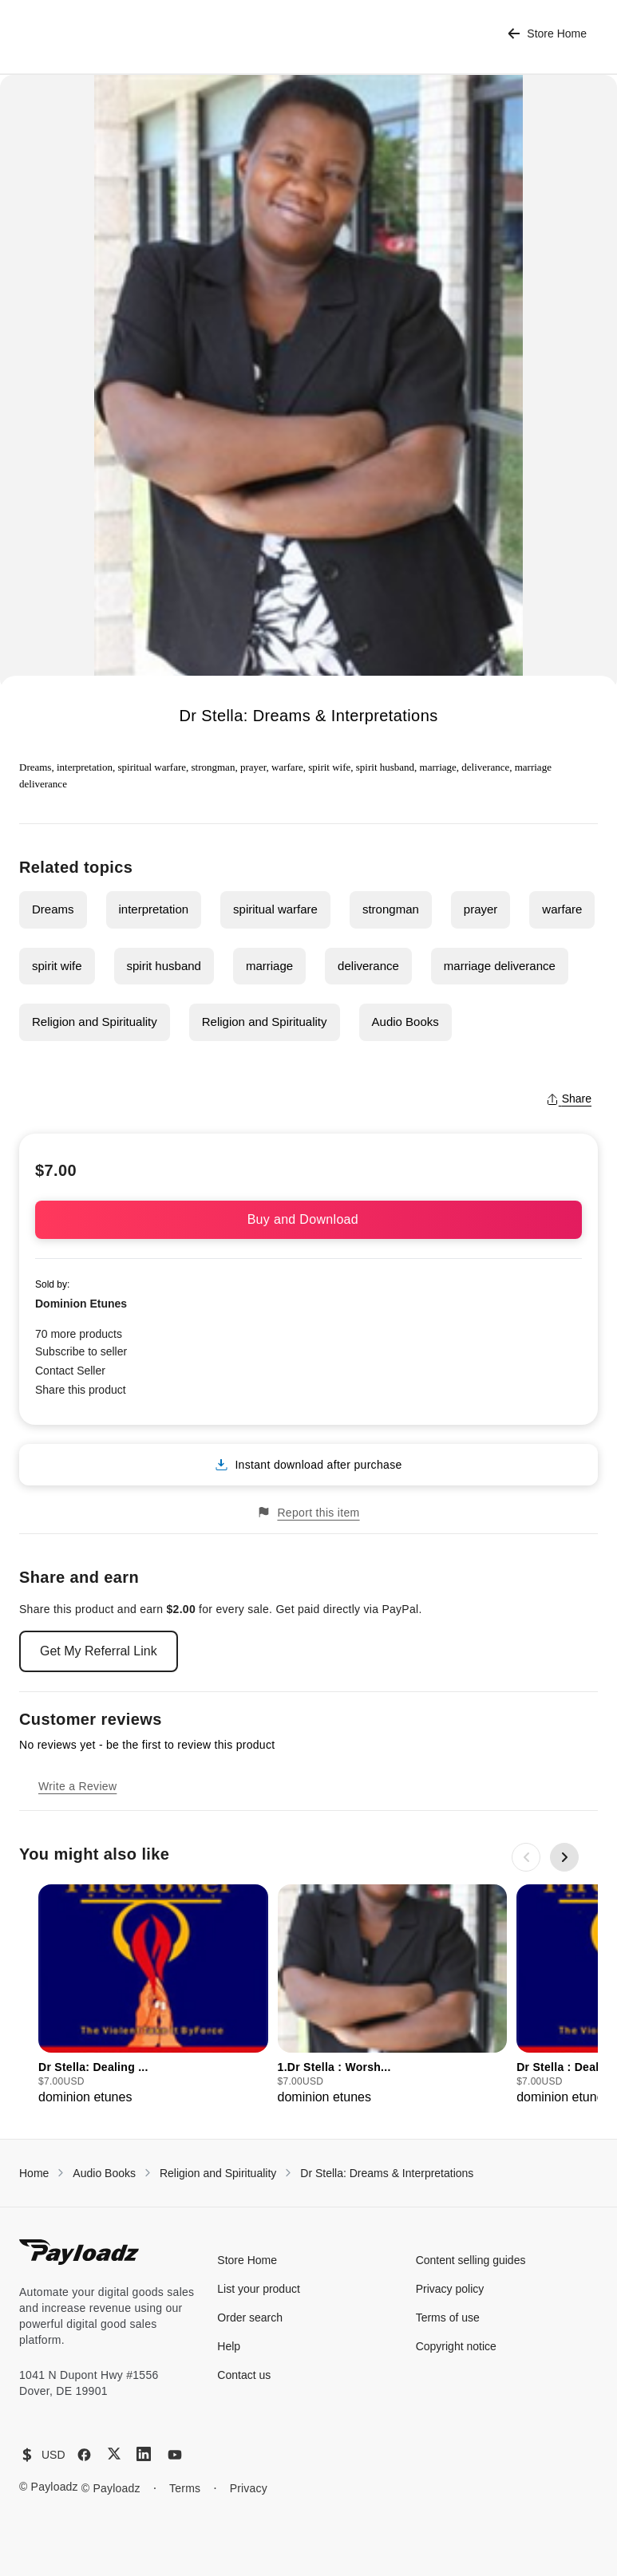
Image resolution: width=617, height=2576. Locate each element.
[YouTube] (175, 2455)
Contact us (244, 2375)
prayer (481, 909)
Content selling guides (471, 2260)
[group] (153, 1995)
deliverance (368, 965)
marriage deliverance (500, 965)
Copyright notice (456, 2346)
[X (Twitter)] (114, 2453)
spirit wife (57, 965)
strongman (390, 909)
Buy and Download (308, 1219)
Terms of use (448, 2317)
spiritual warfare (275, 909)
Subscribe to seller (81, 1351)
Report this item (308, 1512)
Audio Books (405, 1021)
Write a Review (77, 1786)
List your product (258, 2288)
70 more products (78, 1333)
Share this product (80, 1389)
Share (568, 1098)
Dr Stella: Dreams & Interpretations (386, 2173)
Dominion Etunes (81, 1303)
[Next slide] (564, 1857)
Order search (250, 2317)
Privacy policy (450, 2288)
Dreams (53, 909)
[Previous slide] (526, 1857)
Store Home (547, 34)
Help (228, 2346)
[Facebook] (84, 2455)
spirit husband (164, 965)
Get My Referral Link (98, 1651)
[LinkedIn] (143, 2454)
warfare (562, 909)
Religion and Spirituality (94, 1021)
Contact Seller (70, 1370)
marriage (269, 965)
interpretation (154, 909)
